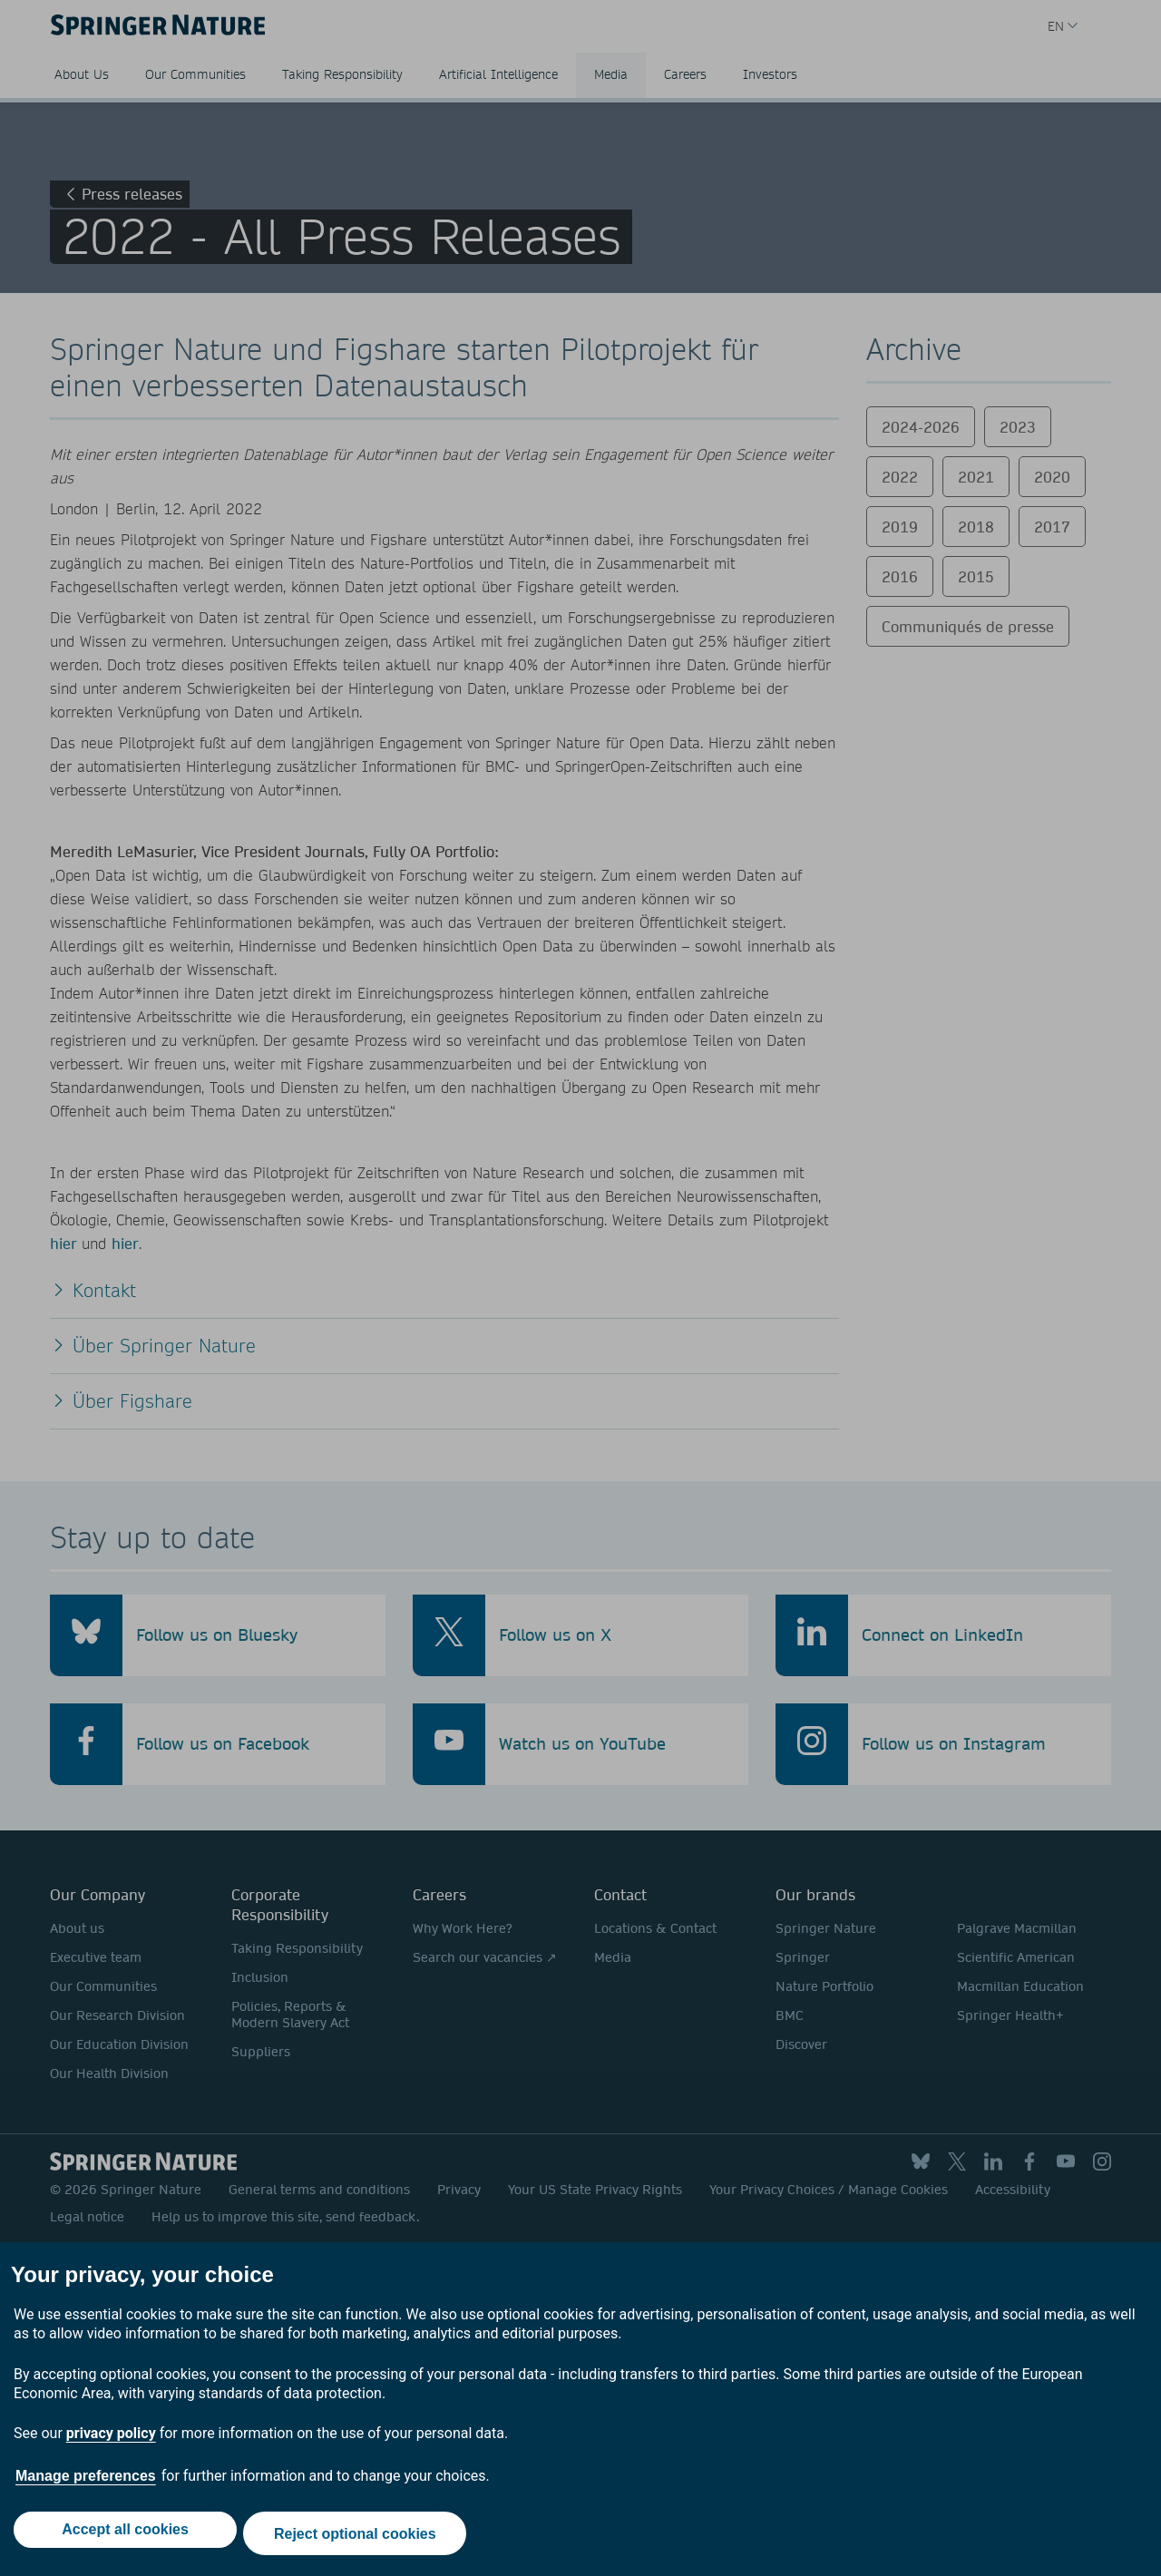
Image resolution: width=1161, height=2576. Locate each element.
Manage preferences (85, 2484)
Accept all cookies (121, 2537)
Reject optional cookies (359, 2537)
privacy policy (111, 2441)
